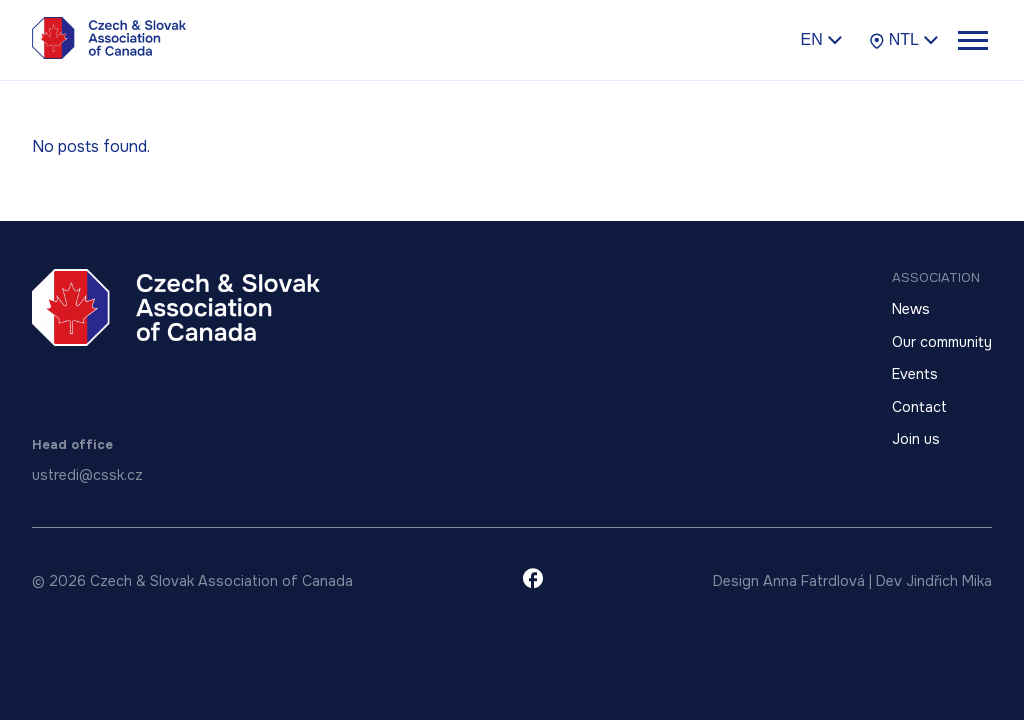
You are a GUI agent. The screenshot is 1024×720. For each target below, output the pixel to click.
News (911, 309)
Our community (942, 342)
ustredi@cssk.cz (87, 475)
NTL (904, 39)
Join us (916, 439)
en (821, 39)
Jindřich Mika (949, 581)
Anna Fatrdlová (814, 581)
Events (915, 374)
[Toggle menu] (972, 40)
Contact (919, 407)
